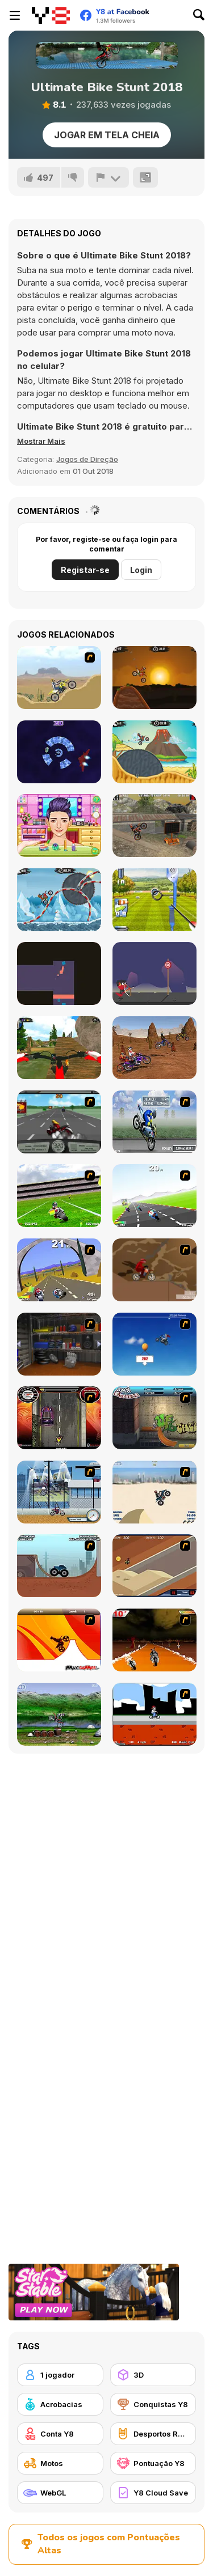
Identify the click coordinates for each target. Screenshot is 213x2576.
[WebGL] (60, 2492)
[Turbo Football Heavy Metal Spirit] (59, 1195)
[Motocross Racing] (154, 1047)
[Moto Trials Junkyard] (154, 825)
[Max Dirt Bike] (59, 1640)
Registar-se (85, 570)
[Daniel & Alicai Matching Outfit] (59, 825)
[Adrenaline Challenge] (154, 1269)
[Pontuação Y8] (153, 2463)
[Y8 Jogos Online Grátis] (51, 15)
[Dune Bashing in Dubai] (154, 1492)
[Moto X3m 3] (154, 751)
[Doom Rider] (154, 1640)
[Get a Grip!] (154, 1121)
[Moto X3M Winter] (59, 899)
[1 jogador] (60, 2374)
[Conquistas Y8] (153, 2404)
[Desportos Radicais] (153, 2433)
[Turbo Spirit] (154, 1195)
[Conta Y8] (60, 2433)
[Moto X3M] (154, 677)
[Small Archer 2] (154, 973)
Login (141, 570)
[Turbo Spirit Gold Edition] (59, 1269)
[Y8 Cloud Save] (153, 2492)
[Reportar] (108, 177)
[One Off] (59, 1344)
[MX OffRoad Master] (59, 1047)
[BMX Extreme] (154, 1417)
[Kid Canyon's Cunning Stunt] (154, 1344)
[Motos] (60, 2463)
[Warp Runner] (59, 751)
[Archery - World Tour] (154, 899)
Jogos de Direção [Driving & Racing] (87, 459)
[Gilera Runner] (59, 1417)
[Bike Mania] (59, 1714)
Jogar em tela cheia (107, 135)
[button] (41, 441)
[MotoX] (154, 1565)
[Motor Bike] (59, 677)
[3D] (153, 2374)
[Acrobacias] (60, 2404)
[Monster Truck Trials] (59, 1565)
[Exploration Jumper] (59, 973)
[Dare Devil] (59, 1492)
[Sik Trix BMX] (154, 1714)
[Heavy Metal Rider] (59, 1121)
